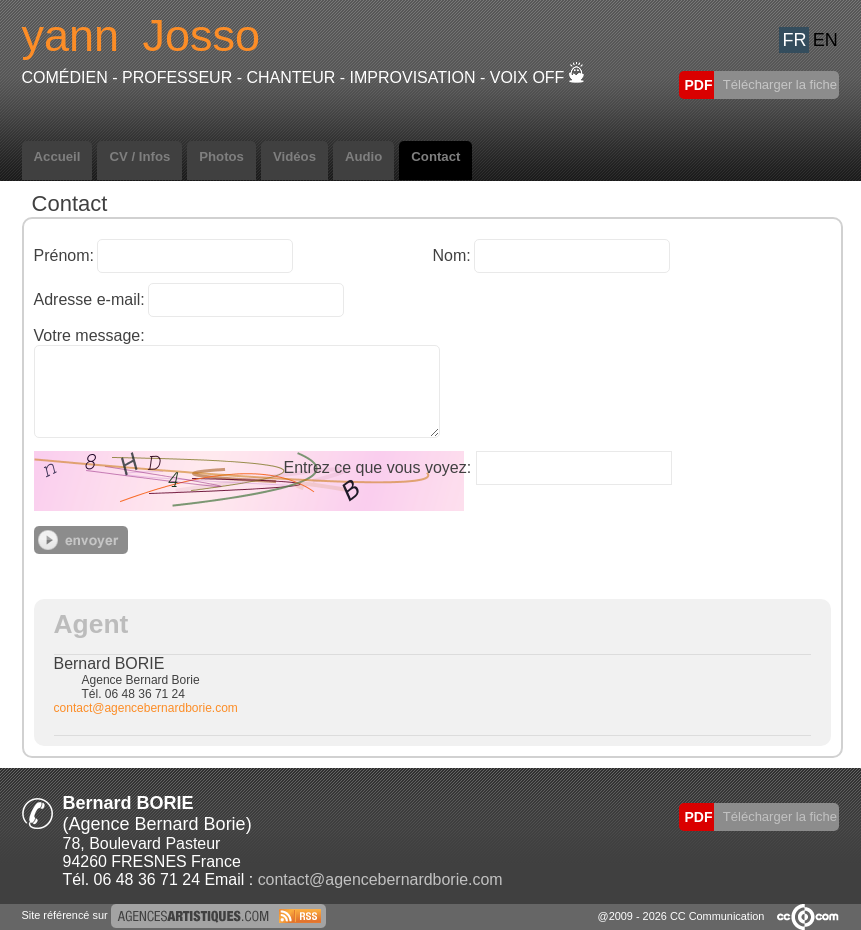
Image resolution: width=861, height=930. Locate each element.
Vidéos (294, 156)
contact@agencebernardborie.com (146, 708)
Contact (435, 156)
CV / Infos (139, 156)
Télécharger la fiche (778, 84)
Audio (363, 156)
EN (825, 40)
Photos (221, 156)
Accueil (57, 156)
